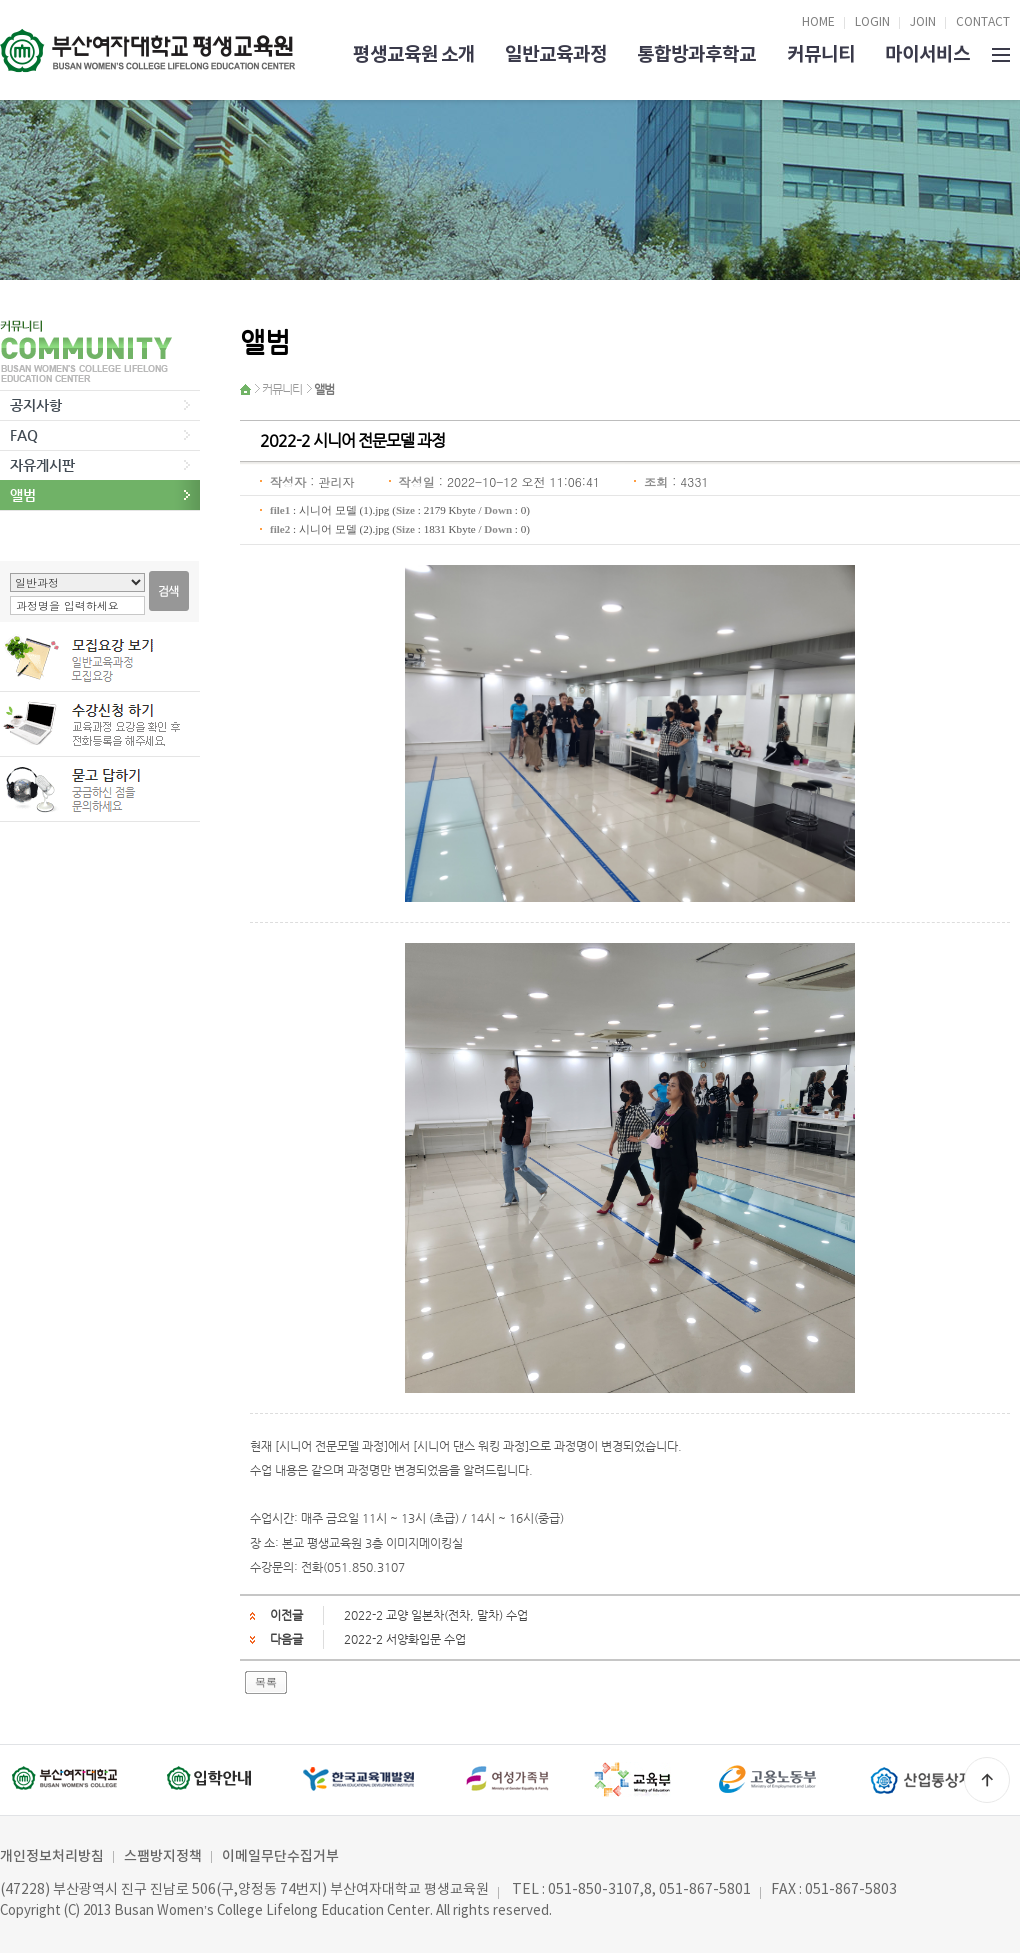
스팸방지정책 (163, 1856)
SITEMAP (1001, 53)
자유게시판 (42, 465)
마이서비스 (927, 54)
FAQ (24, 435)
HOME (818, 22)
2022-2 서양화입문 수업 (405, 1639)
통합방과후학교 (696, 54)
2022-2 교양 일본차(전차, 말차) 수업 (436, 1615)
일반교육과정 (556, 54)
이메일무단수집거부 (280, 1856)
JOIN (923, 22)
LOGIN (872, 22)
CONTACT (983, 22)
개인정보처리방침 (52, 1856)
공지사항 (36, 405)
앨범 (23, 495)
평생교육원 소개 (414, 54)
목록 (266, 1682)
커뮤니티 (821, 54)
